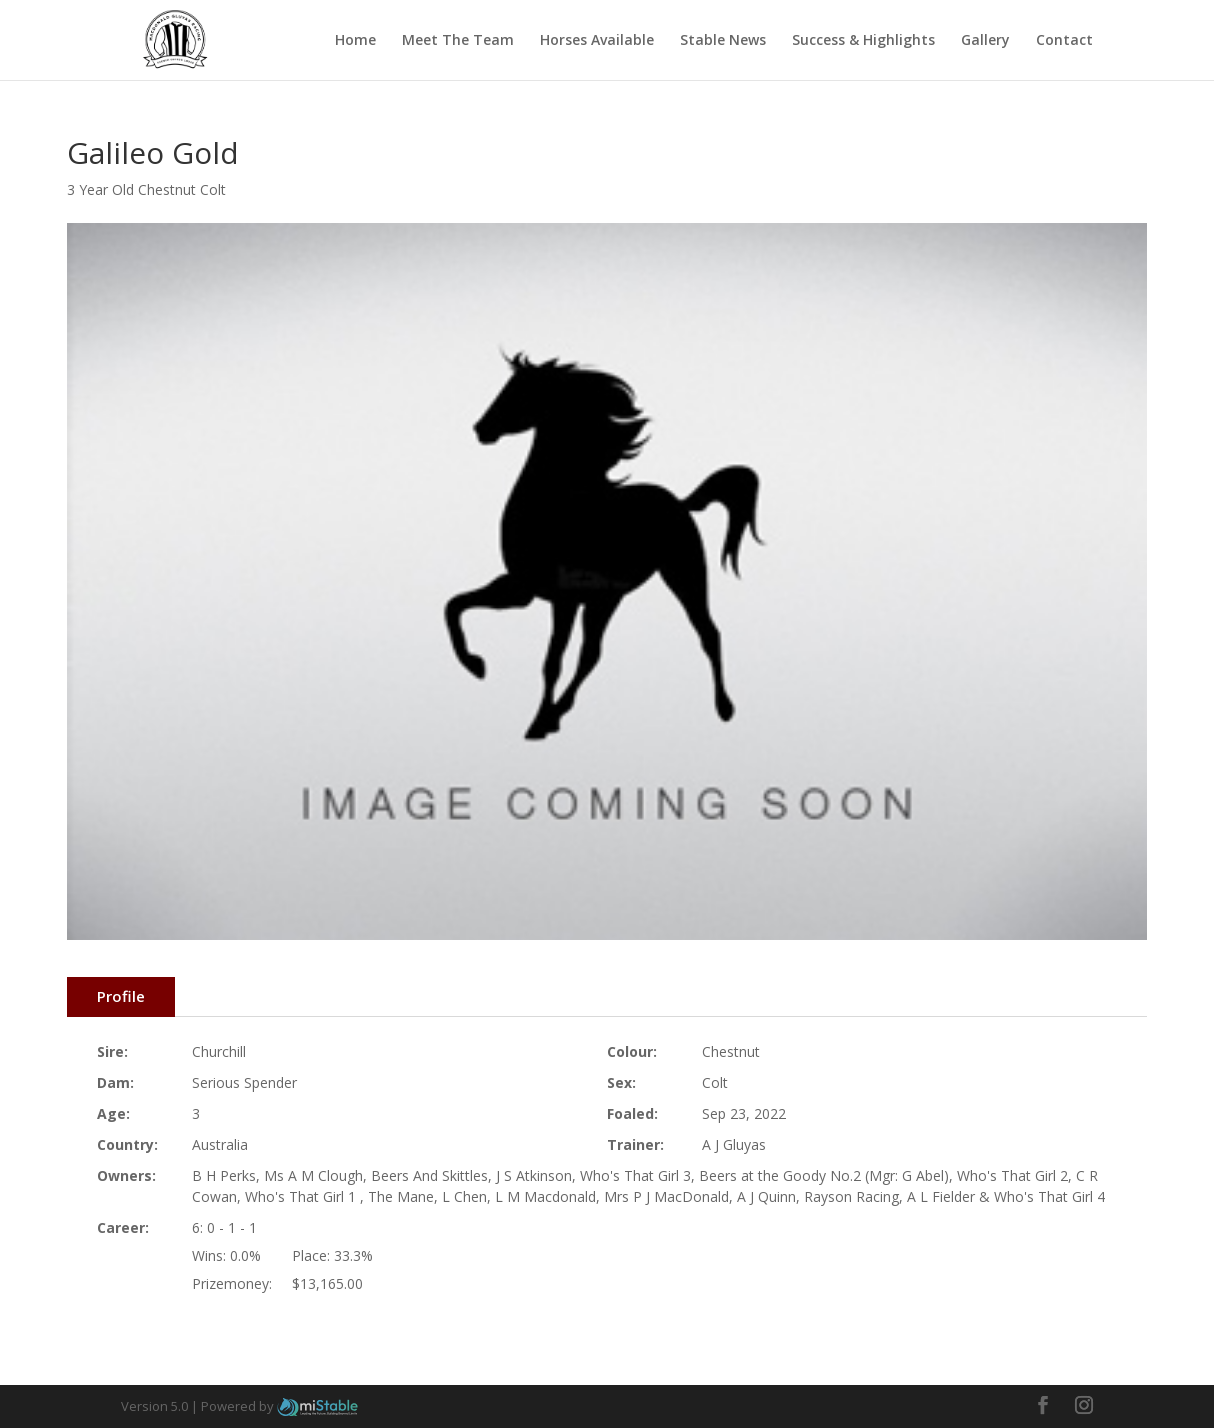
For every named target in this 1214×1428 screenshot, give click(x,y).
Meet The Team (458, 41)
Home (355, 41)
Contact (1064, 41)
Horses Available (597, 41)
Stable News (723, 41)
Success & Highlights (863, 41)
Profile (121, 996)
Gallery (985, 41)
